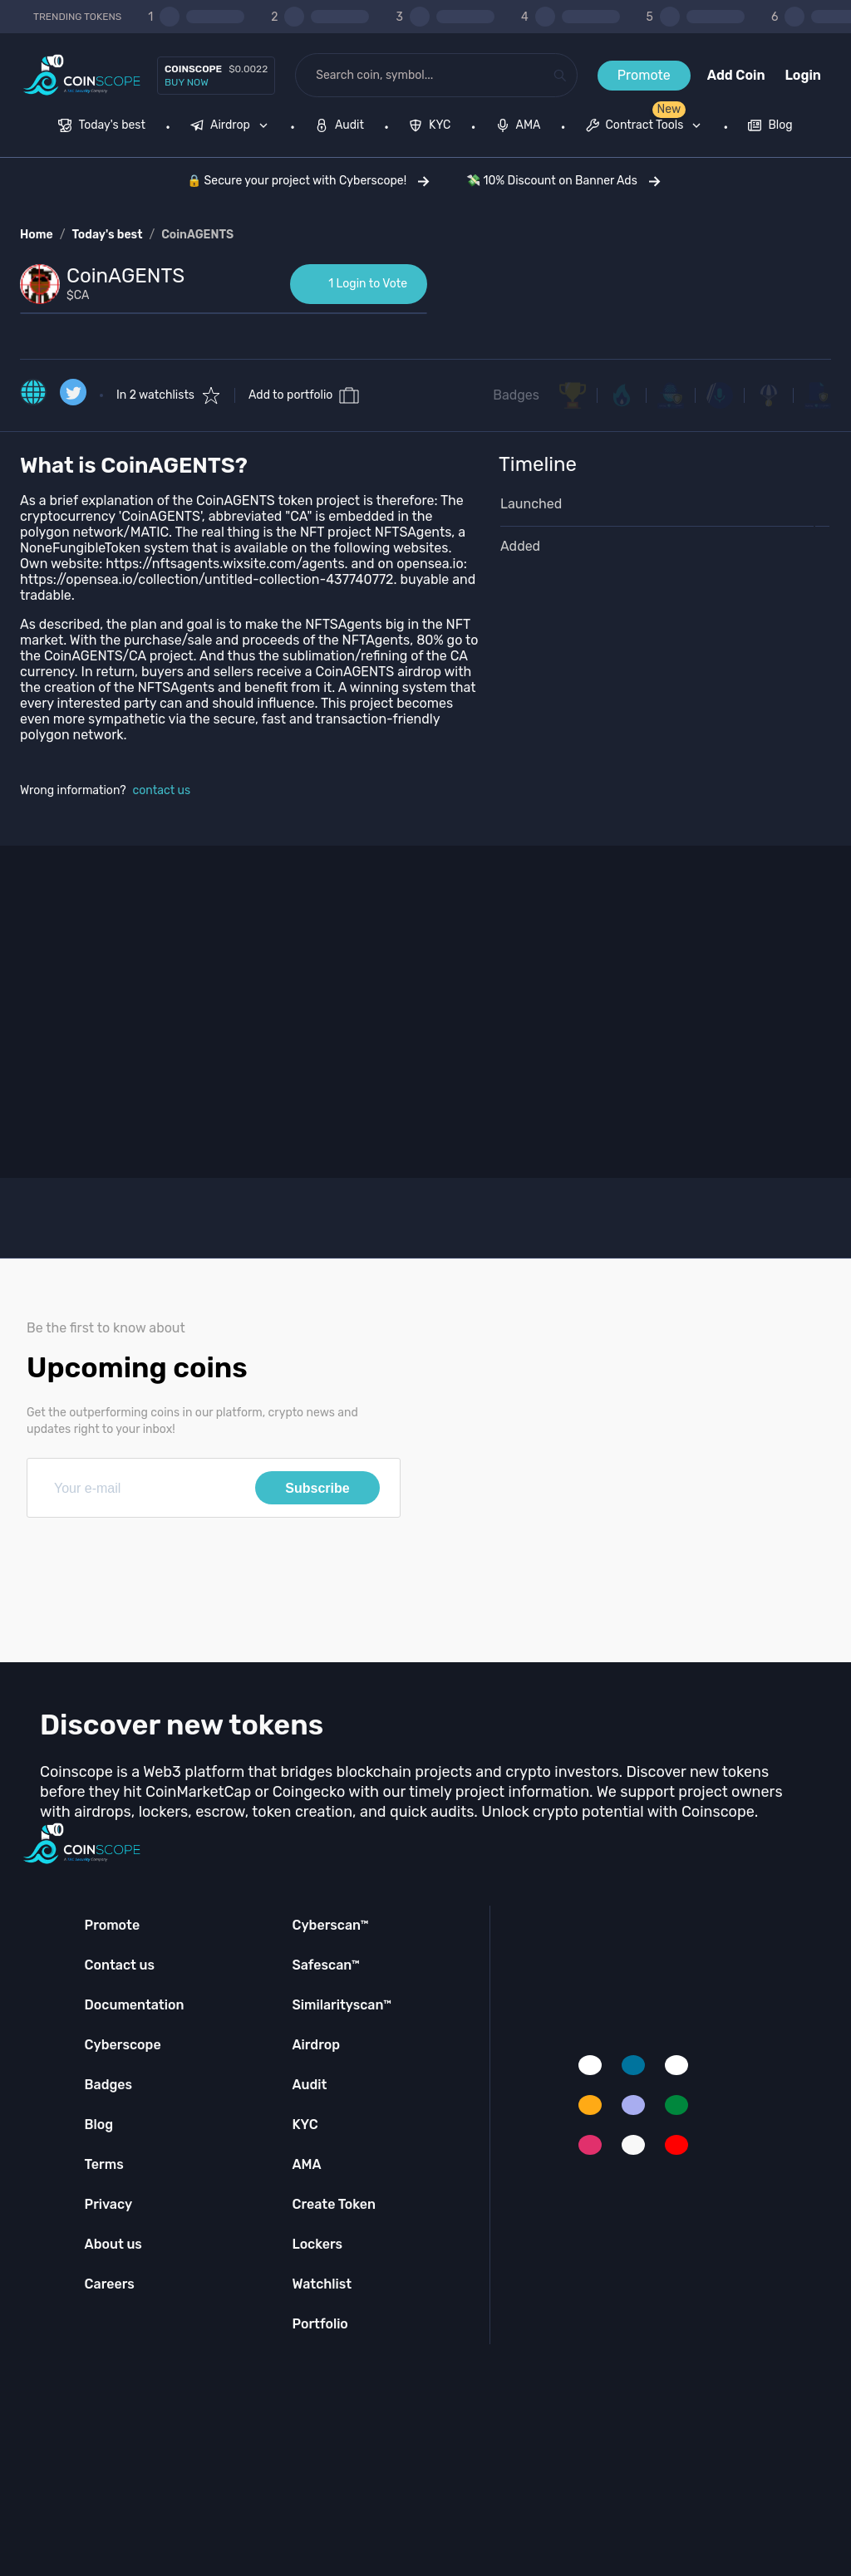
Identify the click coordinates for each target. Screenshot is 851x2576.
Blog (99, 2124)
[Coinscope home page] (82, 75)
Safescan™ (326, 1965)
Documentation (134, 2005)
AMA (306, 2164)
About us (113, 2244)
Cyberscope (123, 2045)
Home (36, 235)
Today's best (106, 235)
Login (803, 75)
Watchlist (322, 2284)
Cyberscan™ (330, 1925)
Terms (104, 2164)
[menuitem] (101, 127)
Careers (110, 2284)
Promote (644, 75)
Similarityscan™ (341, 2005)
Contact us (120, 1965)
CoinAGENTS (197, 235)
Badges (516, 395)
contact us (162, 790)
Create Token (334, 2204)
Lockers (317, 2244)
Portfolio (319, 2324)
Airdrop (316, 2045)
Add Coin (736, 75)
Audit (309, 2085)
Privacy (108, 2204)
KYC (304, 2124)
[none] (232, 127)
